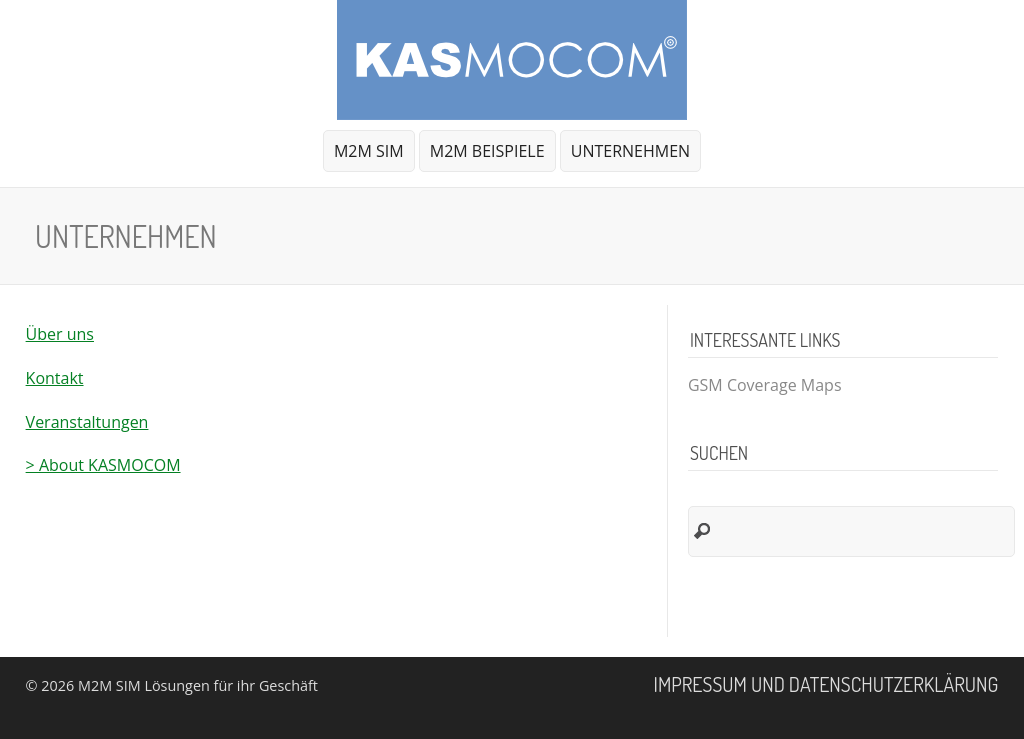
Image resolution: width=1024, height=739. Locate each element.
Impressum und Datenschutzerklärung (826, 684)
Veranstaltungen (87, 422)
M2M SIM (369, 151)
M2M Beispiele (487, 151)
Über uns (60, 334)
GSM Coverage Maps (765, 385)
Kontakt (55, 378)
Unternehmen (628, 155)
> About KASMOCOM (103, 465)
